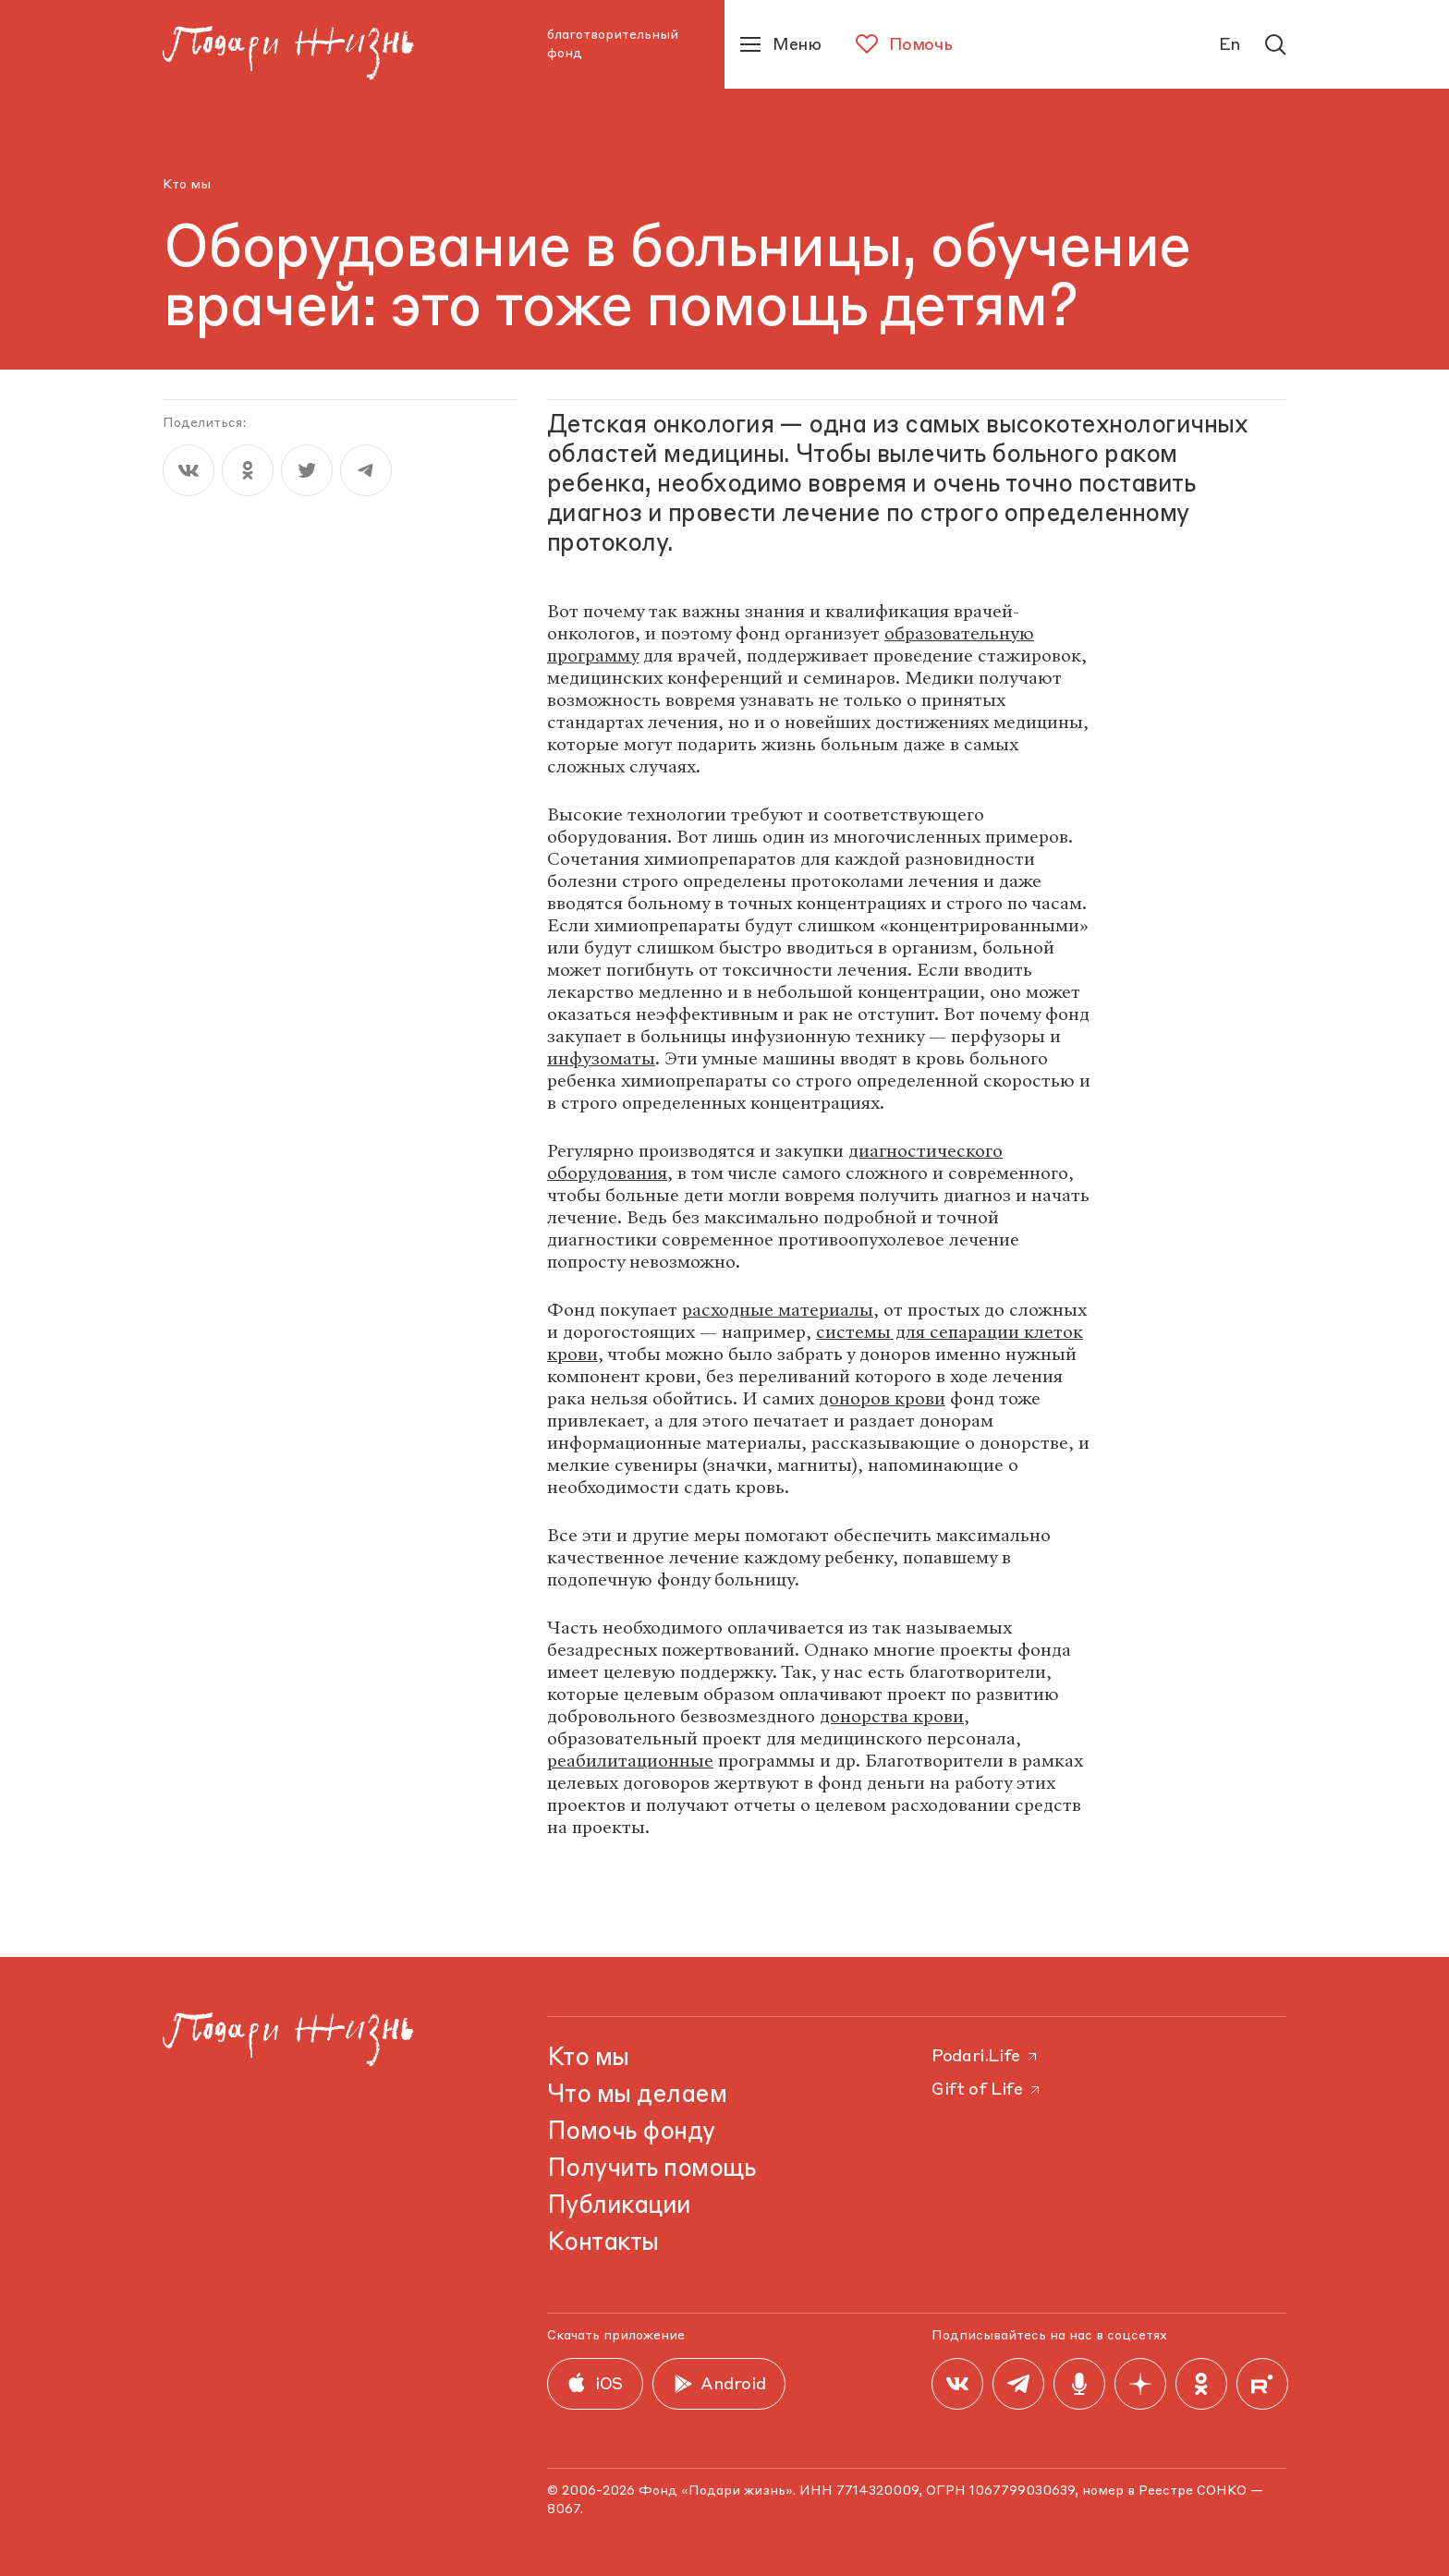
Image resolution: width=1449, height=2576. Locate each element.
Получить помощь (651, 2169)
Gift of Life (987, 2090)
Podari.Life (986, 2056)
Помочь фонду (631, 2132)
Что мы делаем (636, 2096)
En (1230, 45)
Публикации (619, 2206)
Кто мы (187, 184)
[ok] (248, 470)
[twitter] (307, 470)
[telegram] (366, 470)
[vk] (188, 470)
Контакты (603, 2243)
